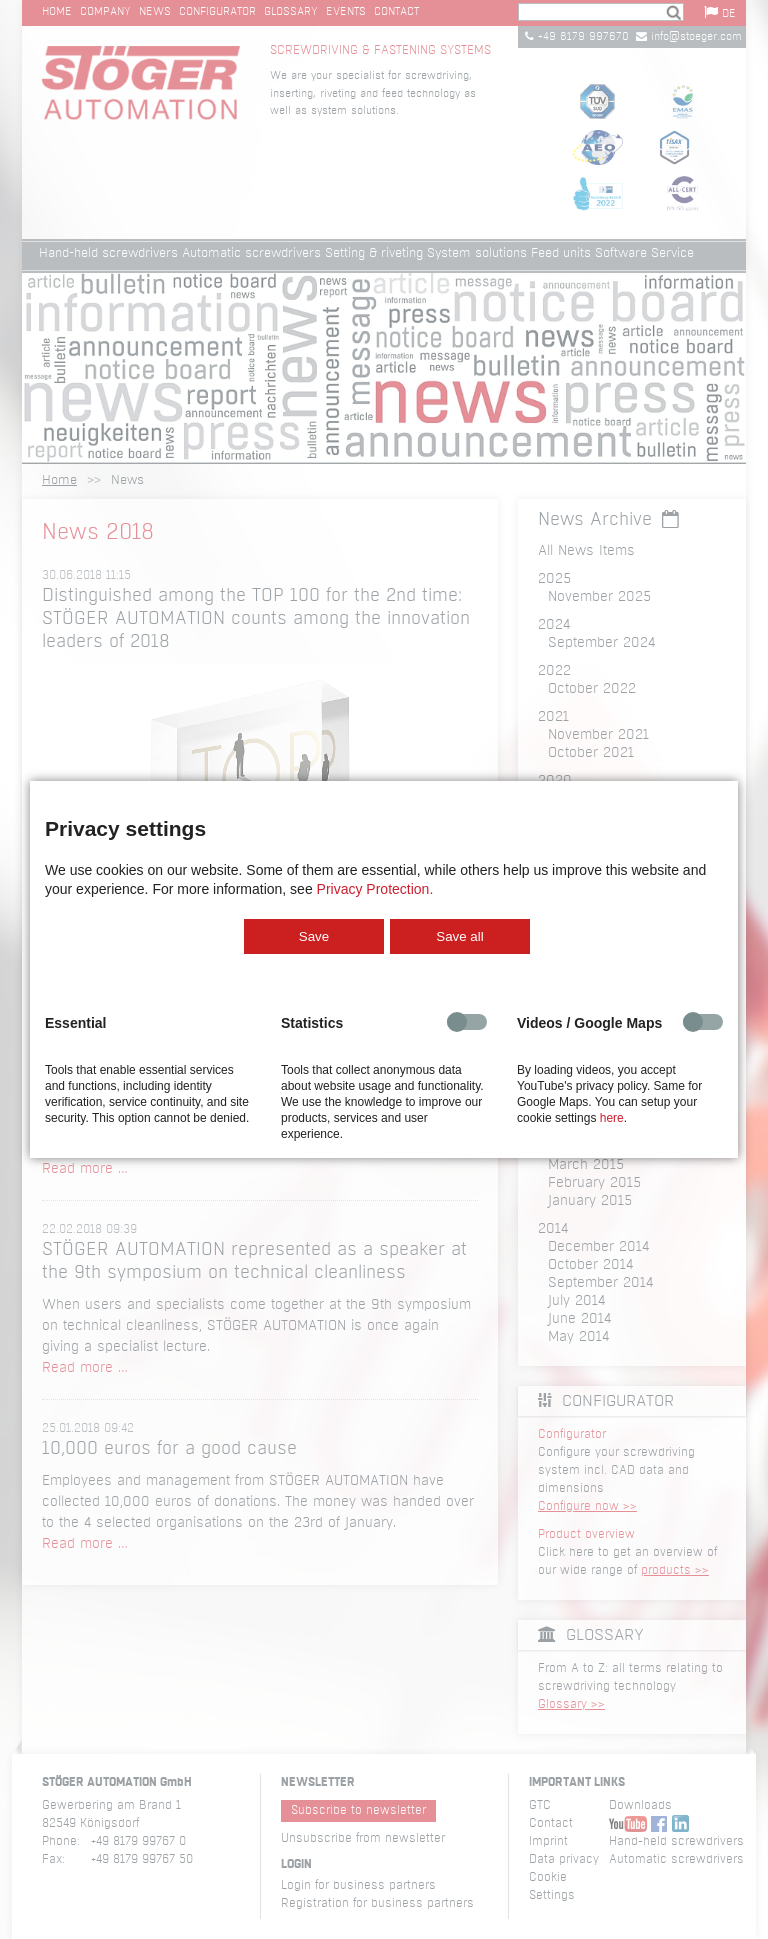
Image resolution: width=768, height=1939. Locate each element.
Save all (459, 936)
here (612, 1118)
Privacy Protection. (375, 889)
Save (314, 936)
